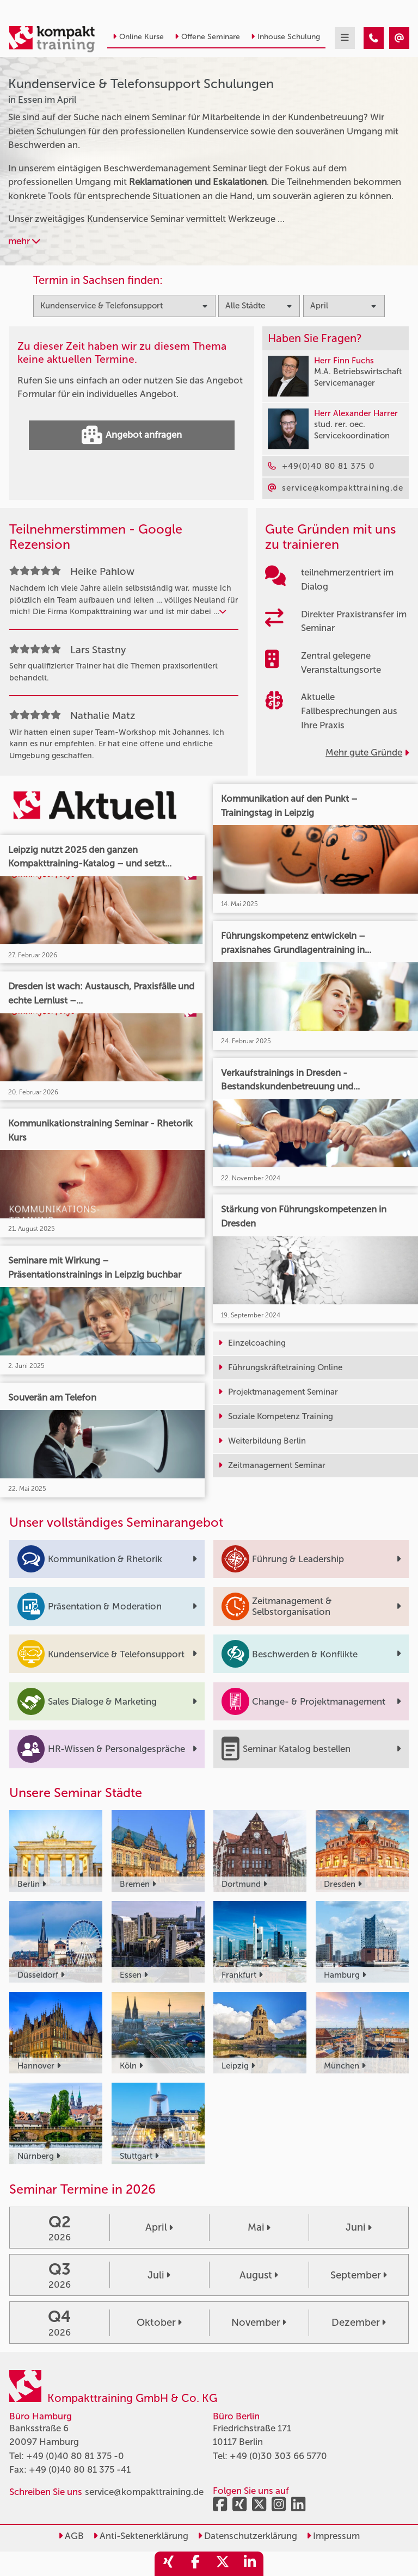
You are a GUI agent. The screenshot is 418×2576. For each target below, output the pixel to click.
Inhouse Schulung (285, 36)
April (159, 2227)
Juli (158, 2275)
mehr (24, 241)
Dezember (358, 2323)
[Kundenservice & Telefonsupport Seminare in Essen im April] (374, 38)
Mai (259, 2227)
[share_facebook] (195, 2564)
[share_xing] (168, 2564)
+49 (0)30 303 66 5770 (278, 2455)
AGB (71, 2535)
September (358, 2275)
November (258, 2323)
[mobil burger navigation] (345, 38)
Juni (359, 2227)
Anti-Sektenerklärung (140, 2535)
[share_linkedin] (249, 2564)
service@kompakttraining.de (144, 2491)
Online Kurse (138, 36)
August (258, 2275)
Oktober (159, 2323)
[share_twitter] (222, 2564)
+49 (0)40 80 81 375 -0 (75, 2455)
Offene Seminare (207, 36)
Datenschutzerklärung (247, 2535)
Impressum (333, 2535)
